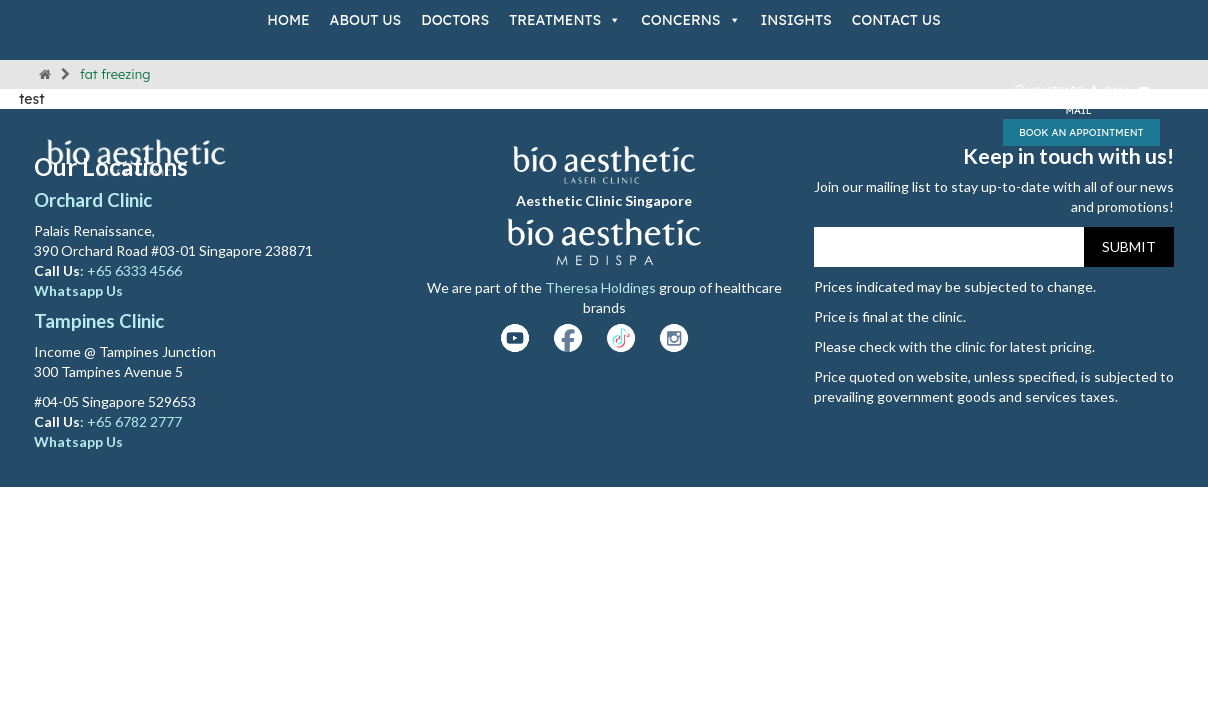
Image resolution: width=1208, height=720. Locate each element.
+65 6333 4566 (136, 270)
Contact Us (896, 20)
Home (288, 20)
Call (1112, 90)
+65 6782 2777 (134, 421)
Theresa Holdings (600, 287)
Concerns (690, 20)
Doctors (455, 20)
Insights (796, 20)
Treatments (565, 20)
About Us (366, 20)
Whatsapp (1049, 90)
